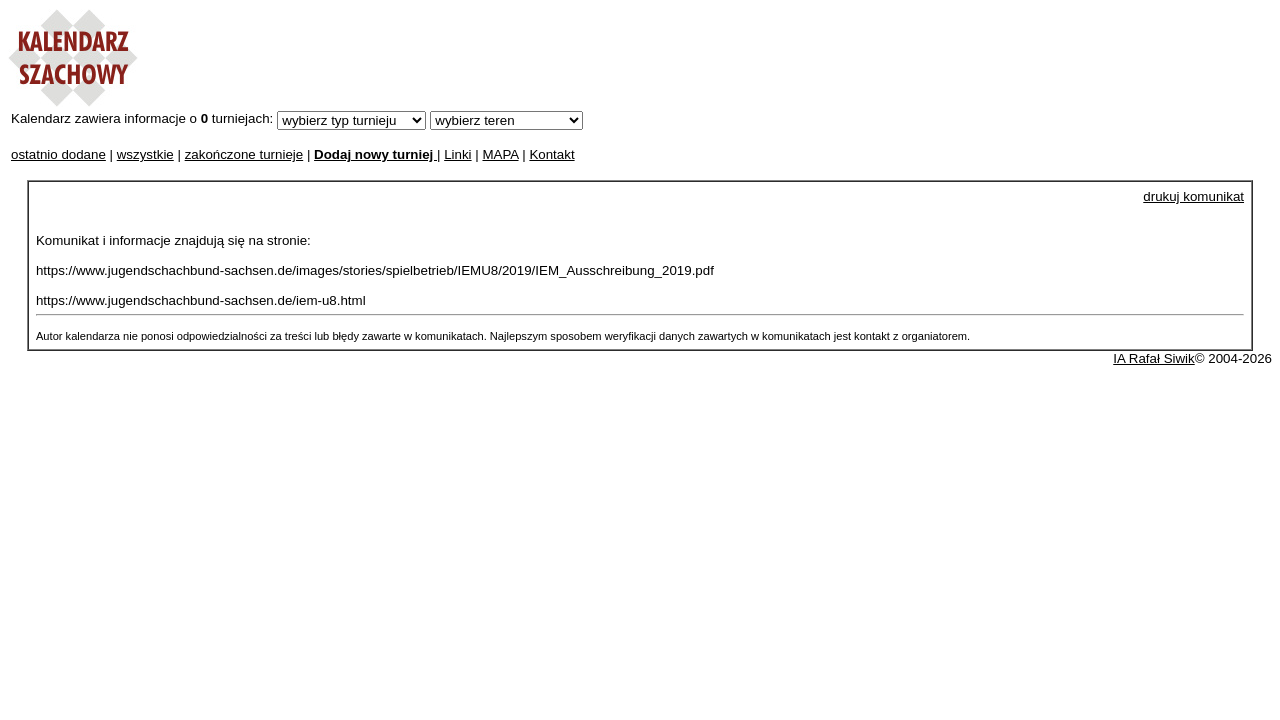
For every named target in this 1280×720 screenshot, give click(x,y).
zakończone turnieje (244, 154)
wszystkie (145, 154)
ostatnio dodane (58, 154)
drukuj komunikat (1193, 196)
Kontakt (551, 154)
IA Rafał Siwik (1153, 358)
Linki (457, 154)
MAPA (500, 154)
